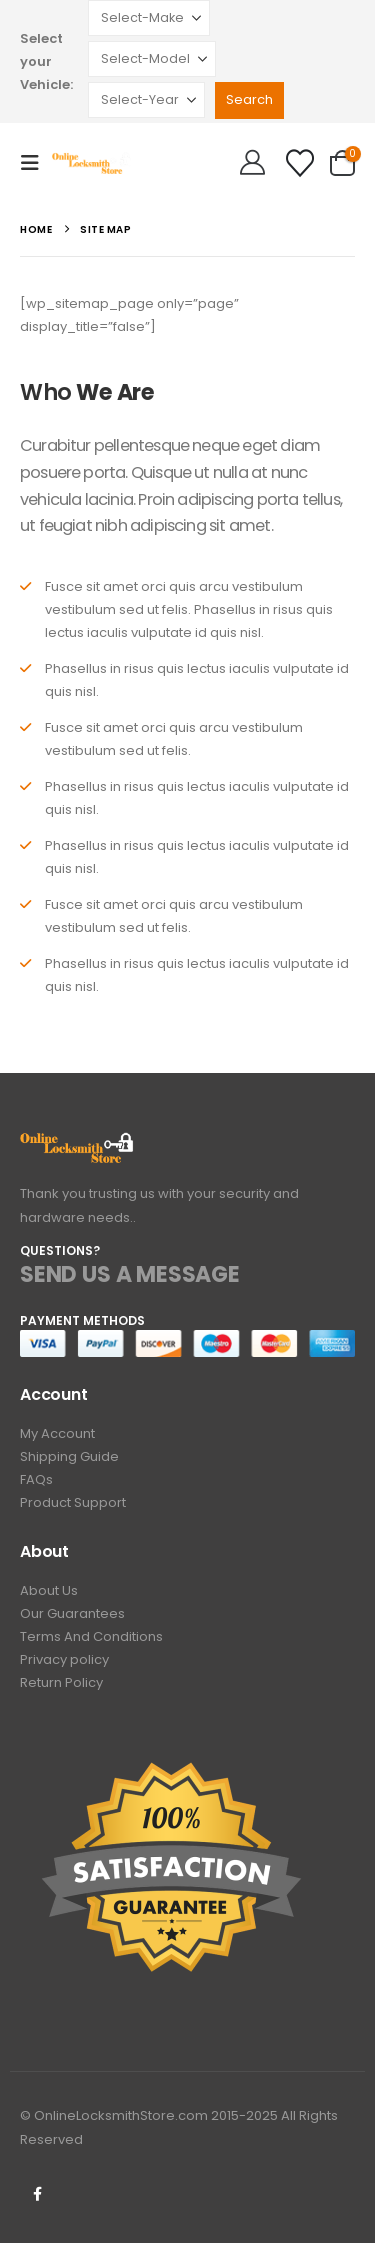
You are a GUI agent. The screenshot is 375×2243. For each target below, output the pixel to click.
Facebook (37, 2194)
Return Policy (61, 1682)
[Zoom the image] (77, 1143)
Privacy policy (64, 1659)
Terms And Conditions (91, 1636)
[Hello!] (252, 163)
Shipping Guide (69, 1456)
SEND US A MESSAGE (130, 1274)
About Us (49, 1590)
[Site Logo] (92, 162)
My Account (57, 1433)
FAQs (36, 1479)
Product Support (73, 1502)
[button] (36, 163)
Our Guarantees (72, 1613)
